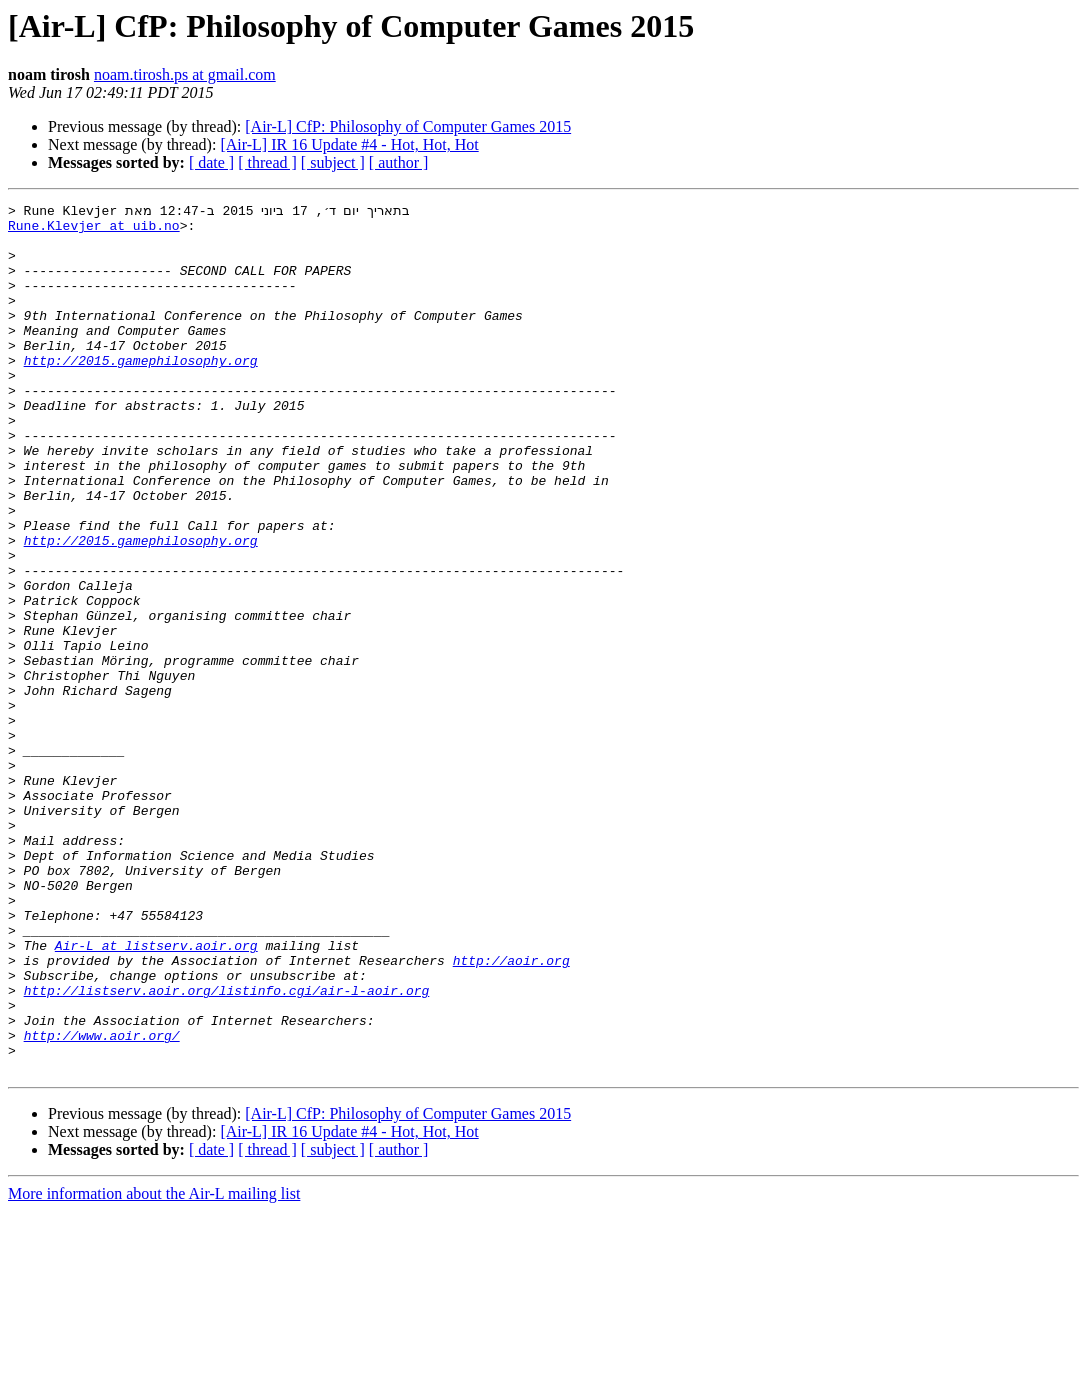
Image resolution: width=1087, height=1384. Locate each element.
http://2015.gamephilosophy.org (141, 392)
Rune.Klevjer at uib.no (94, 230)
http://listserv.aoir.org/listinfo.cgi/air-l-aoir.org (227, 1148)
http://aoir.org (511, 1112)
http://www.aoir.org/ (102, 1202)
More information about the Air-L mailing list (154, 1366)
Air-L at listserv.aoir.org (156, 1094)
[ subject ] (333, 162)
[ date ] (211, 162)
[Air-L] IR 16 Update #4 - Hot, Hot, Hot (349, 144)
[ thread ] (267, 162)
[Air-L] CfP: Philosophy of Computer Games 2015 (408, 126)
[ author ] (399, 162)
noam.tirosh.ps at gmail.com (185, 74)
